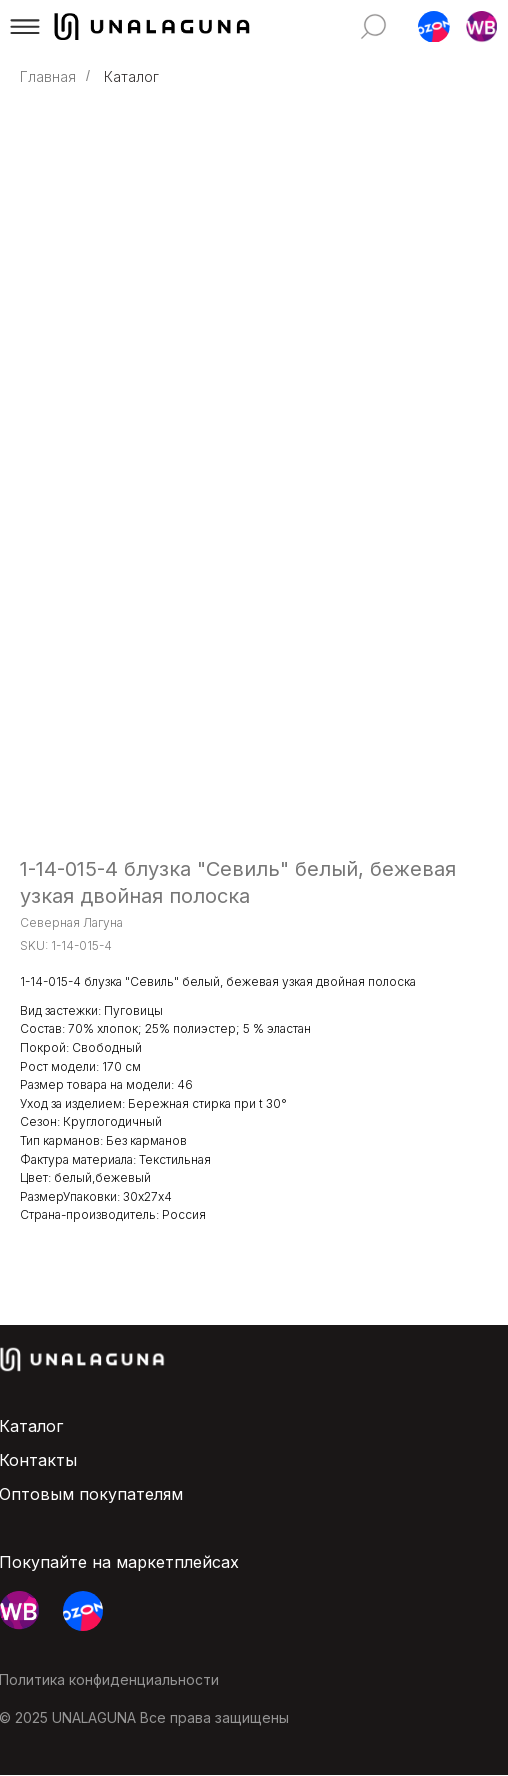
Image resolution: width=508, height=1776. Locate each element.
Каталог (131, 76)
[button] (25, 26)
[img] (374, 27)
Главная (48, 76)
